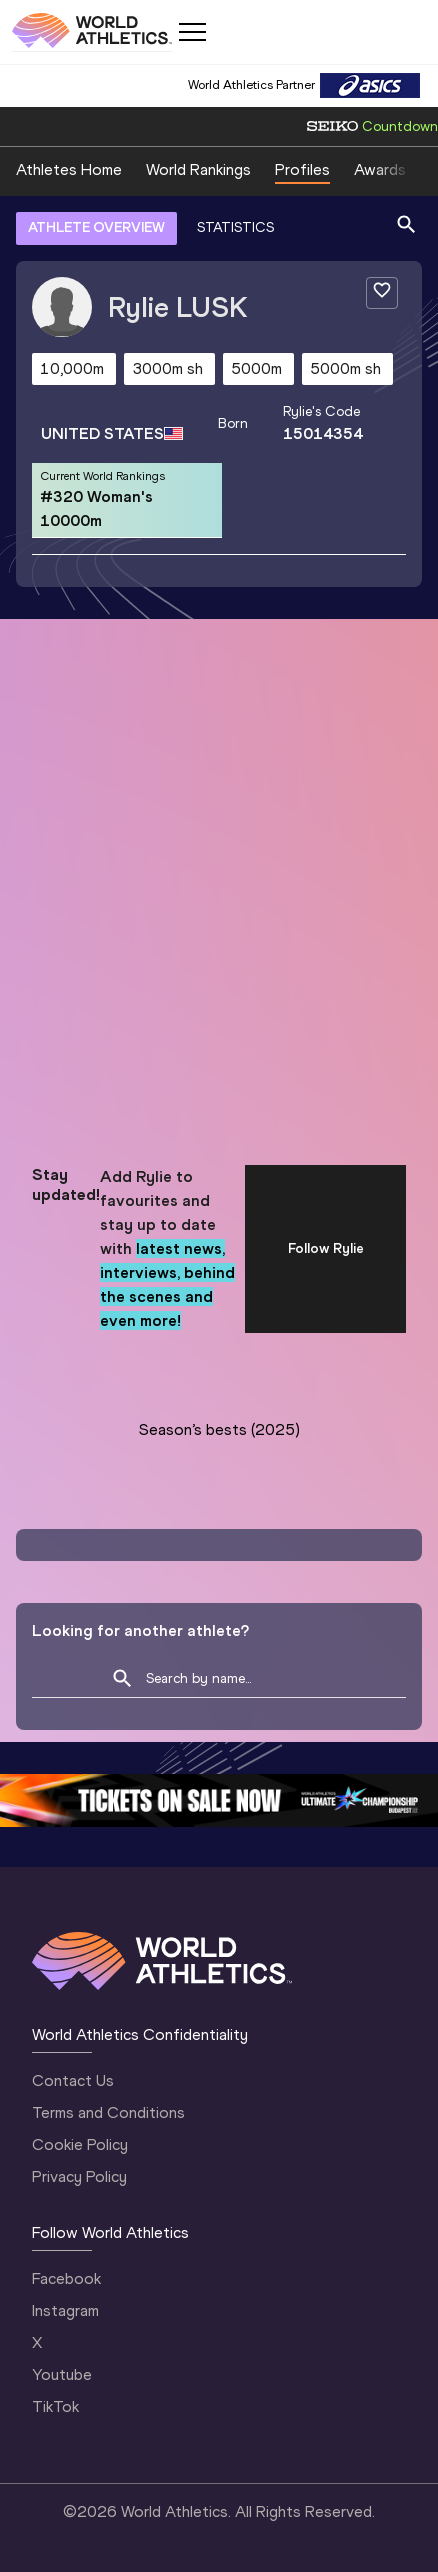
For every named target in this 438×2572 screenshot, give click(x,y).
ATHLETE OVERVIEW (96, 227)
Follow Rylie (326, 1248)
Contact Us (73, 2080)
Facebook (66, 2278)
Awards (380, 169)
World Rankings (198, 169)
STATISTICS (235, 227)
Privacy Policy (79, 2176)
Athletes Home (69, 169)
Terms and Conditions (108, 2112)
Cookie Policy (80, 2144)
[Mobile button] (192, 32)
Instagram (65, 2310)
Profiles (302, 169)
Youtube (62, 2374)
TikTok (55, 2406)
